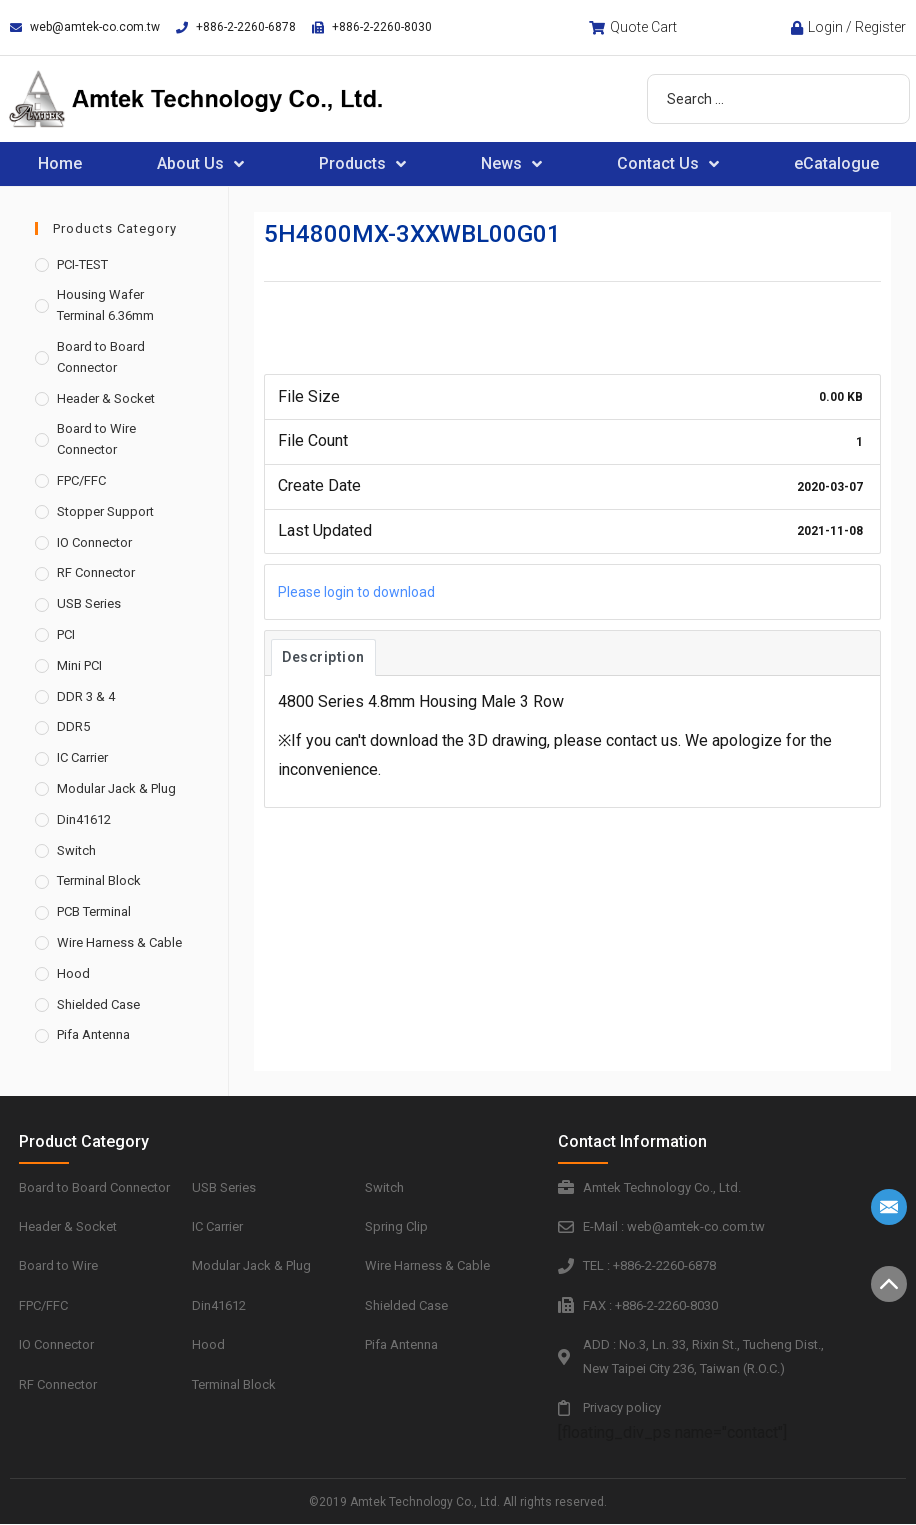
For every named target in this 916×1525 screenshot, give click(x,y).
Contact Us (668, 164)
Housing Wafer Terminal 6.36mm (105, 305)
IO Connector (94, 542)
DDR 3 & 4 (86, 696)
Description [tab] (323, 657)
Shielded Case (98, 1004)
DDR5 (73, 726)
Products (362, 164)
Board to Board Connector (101, 357)
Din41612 (84, 819)
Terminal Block (99, 880)
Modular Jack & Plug (116, 788)
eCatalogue (836, 163)
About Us (200, 164)
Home (60, 163)
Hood (73, 973)
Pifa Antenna (93, 1034)
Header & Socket (106, 398)
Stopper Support (105, 511)
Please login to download (356, 592)
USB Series (89, 603)
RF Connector (96, 572)
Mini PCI (79, 665)
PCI (66, 634)
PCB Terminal (94, 911)
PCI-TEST (82, 264)
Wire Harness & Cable (119, 942)
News (511, 164)
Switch (76, 850)
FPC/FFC (81, 480)
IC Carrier (82, 757)
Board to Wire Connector (96, 439)
